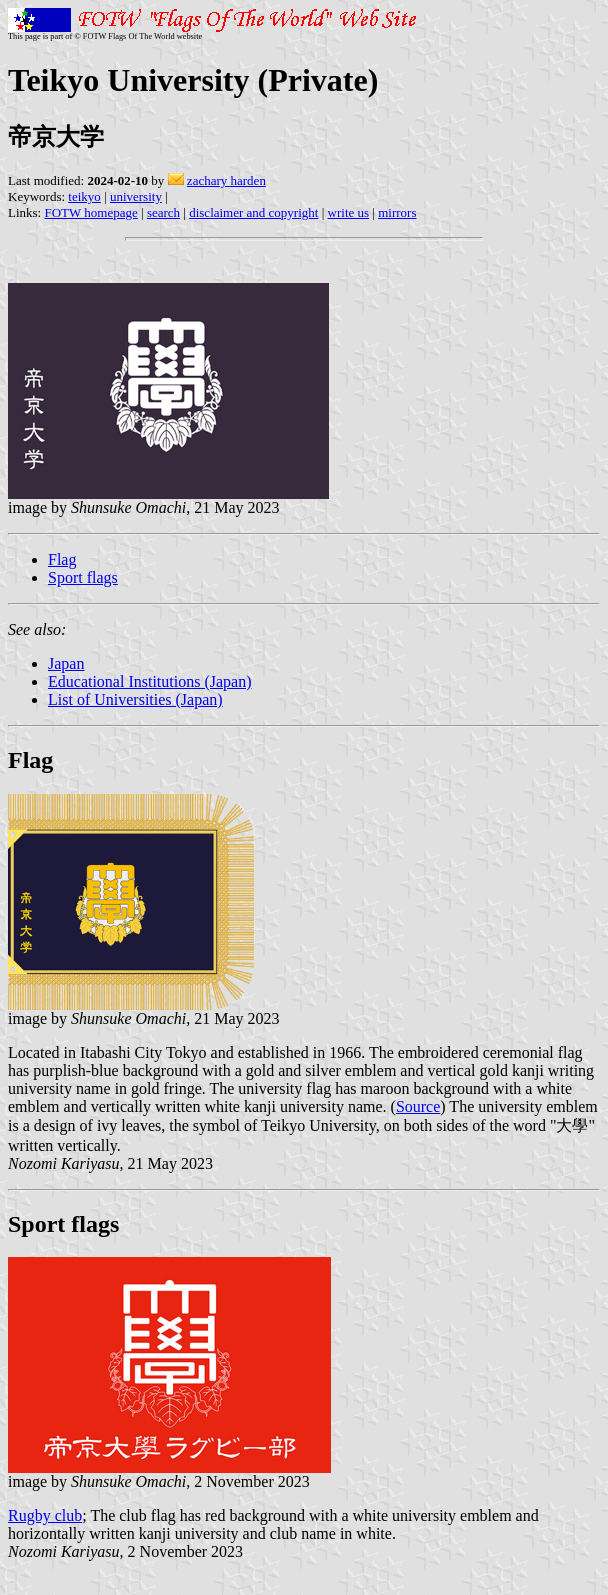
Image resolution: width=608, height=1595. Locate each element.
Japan (66, 663)
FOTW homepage (90, 212)
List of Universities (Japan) (135, 699)
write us (349, 212)
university (136, 196)
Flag (62, 559)
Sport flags (83, 577)
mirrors (397, 212)
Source (418, 1106)
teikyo (84, 196)
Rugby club (45, 1515)
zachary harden (226, 180)
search (163, 212)
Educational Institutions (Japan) (150, 681)
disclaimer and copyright (253, 212)
